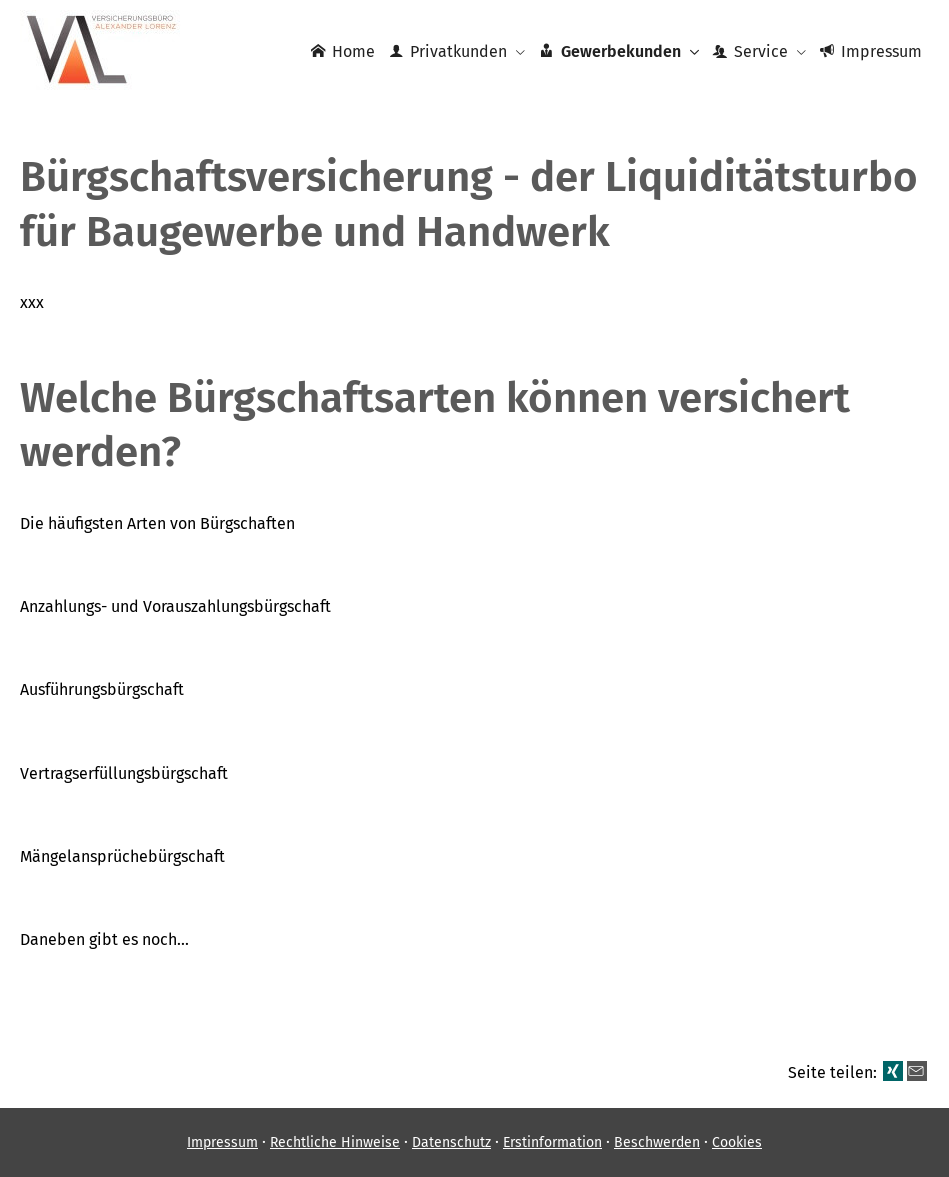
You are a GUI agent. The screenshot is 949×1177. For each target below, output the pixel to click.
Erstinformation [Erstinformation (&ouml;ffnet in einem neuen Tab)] (552, 1142)
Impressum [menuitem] (871, 51)
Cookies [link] (737, 1142)
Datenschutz (451, 1142)
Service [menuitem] (750, 51)
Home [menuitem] (343, 51)
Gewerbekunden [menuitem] (609, 51)
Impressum (222, 1142)
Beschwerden (657, 1142)
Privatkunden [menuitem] (448, 51)
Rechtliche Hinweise (335, 1142)
